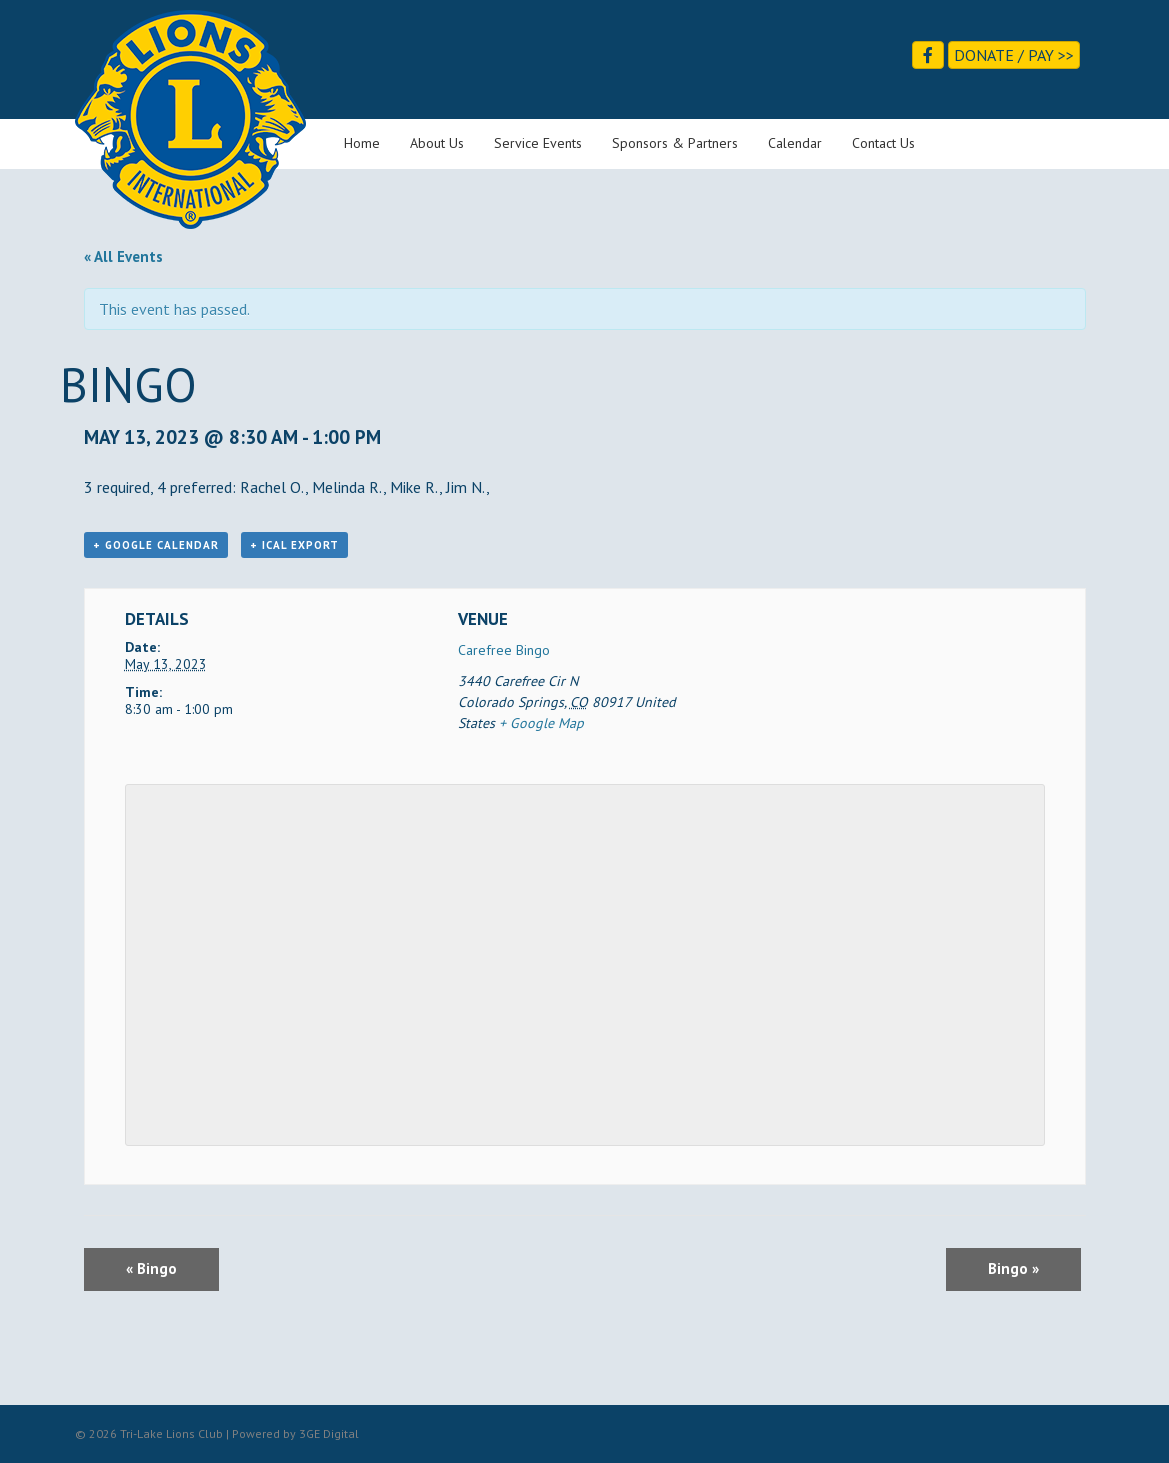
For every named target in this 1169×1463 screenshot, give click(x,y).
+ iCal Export (294, 545)
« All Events (123, 256)
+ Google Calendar (156, 545)
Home (362, 143)
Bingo (151, 1268)
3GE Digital (329, 1433)
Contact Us (883, 143)
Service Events (538, 143)
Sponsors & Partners (675, 143)
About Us (437, 143)
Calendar (795, 143)
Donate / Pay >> (1014, 55)
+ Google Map (541, 723)
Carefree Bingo (504, 650)
